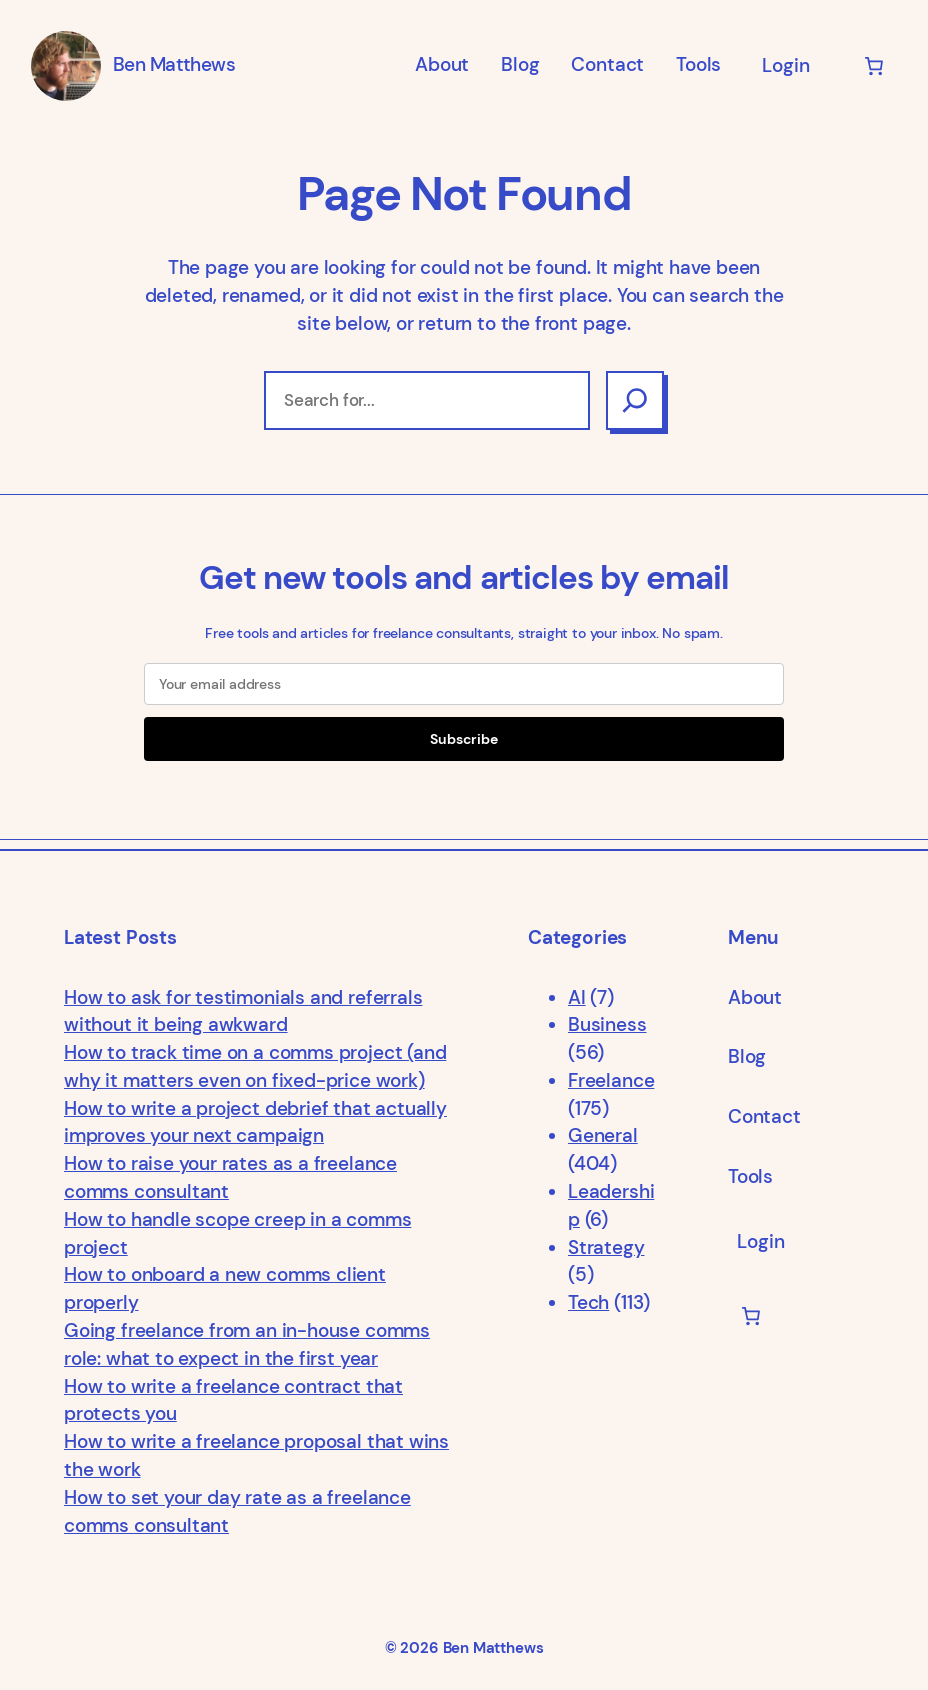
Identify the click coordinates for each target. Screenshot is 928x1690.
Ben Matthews (174, 65)
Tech (588, 1303)
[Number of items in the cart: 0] (874, 66)
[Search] (635, 400)
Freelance (611, 1081)
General (603, 1136)
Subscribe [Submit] (464, 739)
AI (577, 998)
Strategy (606, 1248)
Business (607, 1025)
